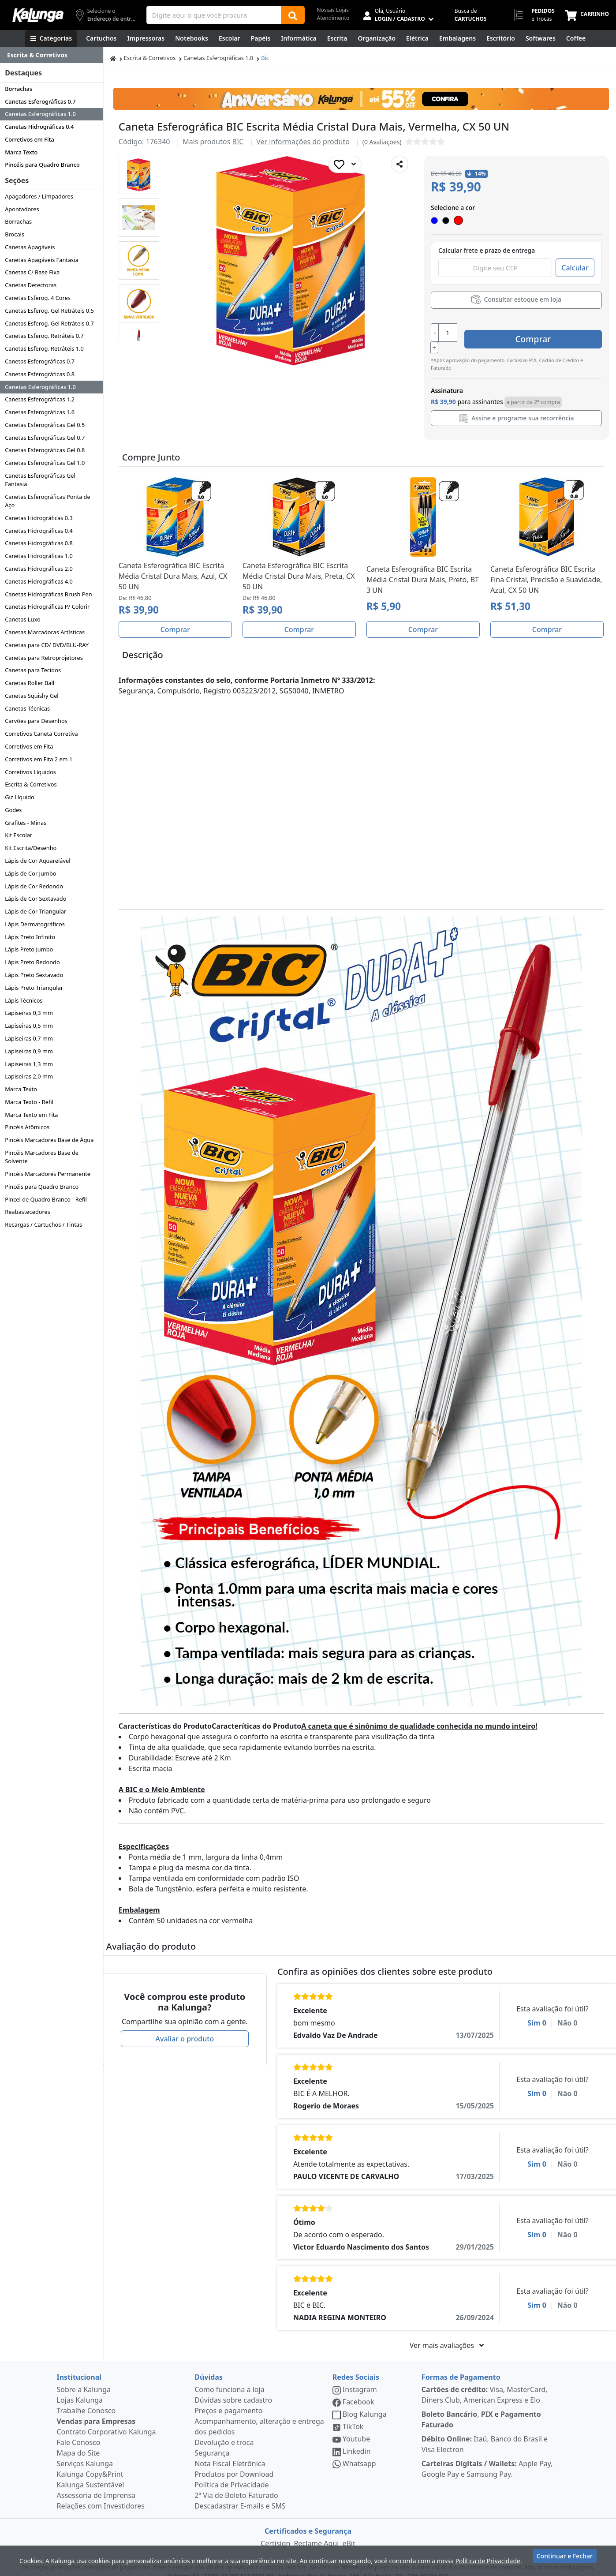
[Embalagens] (457, 38)
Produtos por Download (233, 2463)
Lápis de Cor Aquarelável (37, 861)
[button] (139, 175)
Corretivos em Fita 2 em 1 (38, 759)
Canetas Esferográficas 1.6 (40, 412)
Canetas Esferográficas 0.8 (40, 374)
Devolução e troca (224, 2431)
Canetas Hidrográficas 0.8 (39, 543)
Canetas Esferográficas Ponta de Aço (47, 501)
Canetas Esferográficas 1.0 (40, 114)
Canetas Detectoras (30, 285)
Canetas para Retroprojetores (44, 658)
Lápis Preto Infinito (30, 937)
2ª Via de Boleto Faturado (236, 2484)
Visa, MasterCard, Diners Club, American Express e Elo (485, 2384)
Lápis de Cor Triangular (35, 911)
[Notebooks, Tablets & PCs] (191, 38)
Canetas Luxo (23, 619)
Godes (13, 810)
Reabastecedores (27, 1212)
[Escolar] (229, 38)
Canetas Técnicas (27, 708)
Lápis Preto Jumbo (29, 949)
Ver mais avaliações (447, 2334)
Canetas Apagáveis (30, 247)
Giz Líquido (19, 797)
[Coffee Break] (576, 38)
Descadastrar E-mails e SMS (240, 2495)
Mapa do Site (78, 2442)
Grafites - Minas (25, 823)
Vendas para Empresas (96, 2410)
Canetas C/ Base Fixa (32, 272)
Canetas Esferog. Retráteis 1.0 (44, 348)
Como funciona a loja (229, 2378)
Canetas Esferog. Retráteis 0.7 (44, 336)
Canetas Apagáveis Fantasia (41, 260)
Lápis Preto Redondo (32, 962)
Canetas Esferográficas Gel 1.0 (45, 463)
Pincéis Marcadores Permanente (47, 1174)
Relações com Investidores (101, 2495)
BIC (238, 141)
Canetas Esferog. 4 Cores (38, 298)
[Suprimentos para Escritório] (500, 38)
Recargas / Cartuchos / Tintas (43, 1224)
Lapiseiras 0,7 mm (29, 1038)
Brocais (14, 234)
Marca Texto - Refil (29, 1102)
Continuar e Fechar (565, 2559)
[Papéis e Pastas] (261, 38)
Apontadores (22, 209)
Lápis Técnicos (23, 1000)
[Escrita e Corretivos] (337, 38)
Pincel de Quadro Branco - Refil (46, 1199)
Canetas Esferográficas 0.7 (40, 101)
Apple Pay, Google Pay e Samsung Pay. (487, 2458)
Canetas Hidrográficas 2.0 (39, 569)
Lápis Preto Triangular (34, 988)
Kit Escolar (18, 835)
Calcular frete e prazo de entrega (486, 250)
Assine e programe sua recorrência (516, 407)
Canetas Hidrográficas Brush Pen (48, 594)
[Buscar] (293, 15)
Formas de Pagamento (461, 2366)
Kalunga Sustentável (90, 2474)
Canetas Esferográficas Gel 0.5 (45, 425)
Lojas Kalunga (80, 2389)
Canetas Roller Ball (29, 683)
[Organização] (376, 38)
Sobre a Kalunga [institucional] (84, 2378)
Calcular (575, 268)
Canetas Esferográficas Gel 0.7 (45, 438)
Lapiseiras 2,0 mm (29, 1076)
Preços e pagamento (228, 2399)
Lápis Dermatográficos (35, 924)
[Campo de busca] (213, 15)
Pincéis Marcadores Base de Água (49, 1140)
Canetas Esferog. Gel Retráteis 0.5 (49, 311)
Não (567, 2012)
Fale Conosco (79, 2431)
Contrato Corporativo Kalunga (106, 2421)
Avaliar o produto (184, 2028)
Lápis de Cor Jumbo (30, 873)
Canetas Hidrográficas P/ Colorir (47, 606)
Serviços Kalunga (85, 2452)
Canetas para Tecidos (33, 670)
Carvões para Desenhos (36, 721)
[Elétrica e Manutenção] (417, 38)
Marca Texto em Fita (31, 1115)
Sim (536, 2012)
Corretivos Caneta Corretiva (41, 734)
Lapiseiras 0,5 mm (29, 1026)
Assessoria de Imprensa (96, 2484)
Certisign (275, 2532)
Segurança (211, 2442)
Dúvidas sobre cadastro (233, 2389)
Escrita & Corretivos (30, 784)
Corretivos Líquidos (30, 772)
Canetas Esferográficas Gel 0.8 (45, 450)
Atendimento (333, 18)
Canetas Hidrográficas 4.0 (39, 581)
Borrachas (18, 89)
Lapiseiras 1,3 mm (29, 1064)
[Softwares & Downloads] (540, 38)
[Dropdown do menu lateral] (51, 55)
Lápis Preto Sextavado (34, 975)
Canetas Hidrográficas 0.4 (39, 127)
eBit (348, 2532)
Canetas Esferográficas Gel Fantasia (40, 480)
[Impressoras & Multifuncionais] (146, 38)
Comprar (549, 332)
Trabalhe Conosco (86, 2399)
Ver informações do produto (303, 141)
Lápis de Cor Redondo (34, 886)
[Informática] (299, 38)
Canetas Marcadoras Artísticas (45, 632)
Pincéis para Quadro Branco (42, 164)
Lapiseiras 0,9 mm (29, 1051)
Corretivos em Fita (29, 139)
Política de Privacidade (231, 2474)
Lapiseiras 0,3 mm (29, 1013)
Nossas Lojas (333, 10)
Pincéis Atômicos (27, 1127)
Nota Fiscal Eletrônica (229, 2452)
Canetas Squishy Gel (31, 696)
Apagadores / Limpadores (39, 196)
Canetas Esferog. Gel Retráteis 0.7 (49, 323)
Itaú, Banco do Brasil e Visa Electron (485, 2433)
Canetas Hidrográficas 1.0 (39, 556)
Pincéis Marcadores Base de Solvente (41, 1157)
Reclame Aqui (316, 2532)
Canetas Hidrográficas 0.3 (39, 518)
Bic (265, 58)
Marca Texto (21, 152)
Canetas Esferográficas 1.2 (40, 399)
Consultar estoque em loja (516, 299)
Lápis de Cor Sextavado (35, 898)
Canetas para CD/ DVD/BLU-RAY (47, 645)
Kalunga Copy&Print (90, 2463)
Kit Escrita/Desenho (30, 848)
